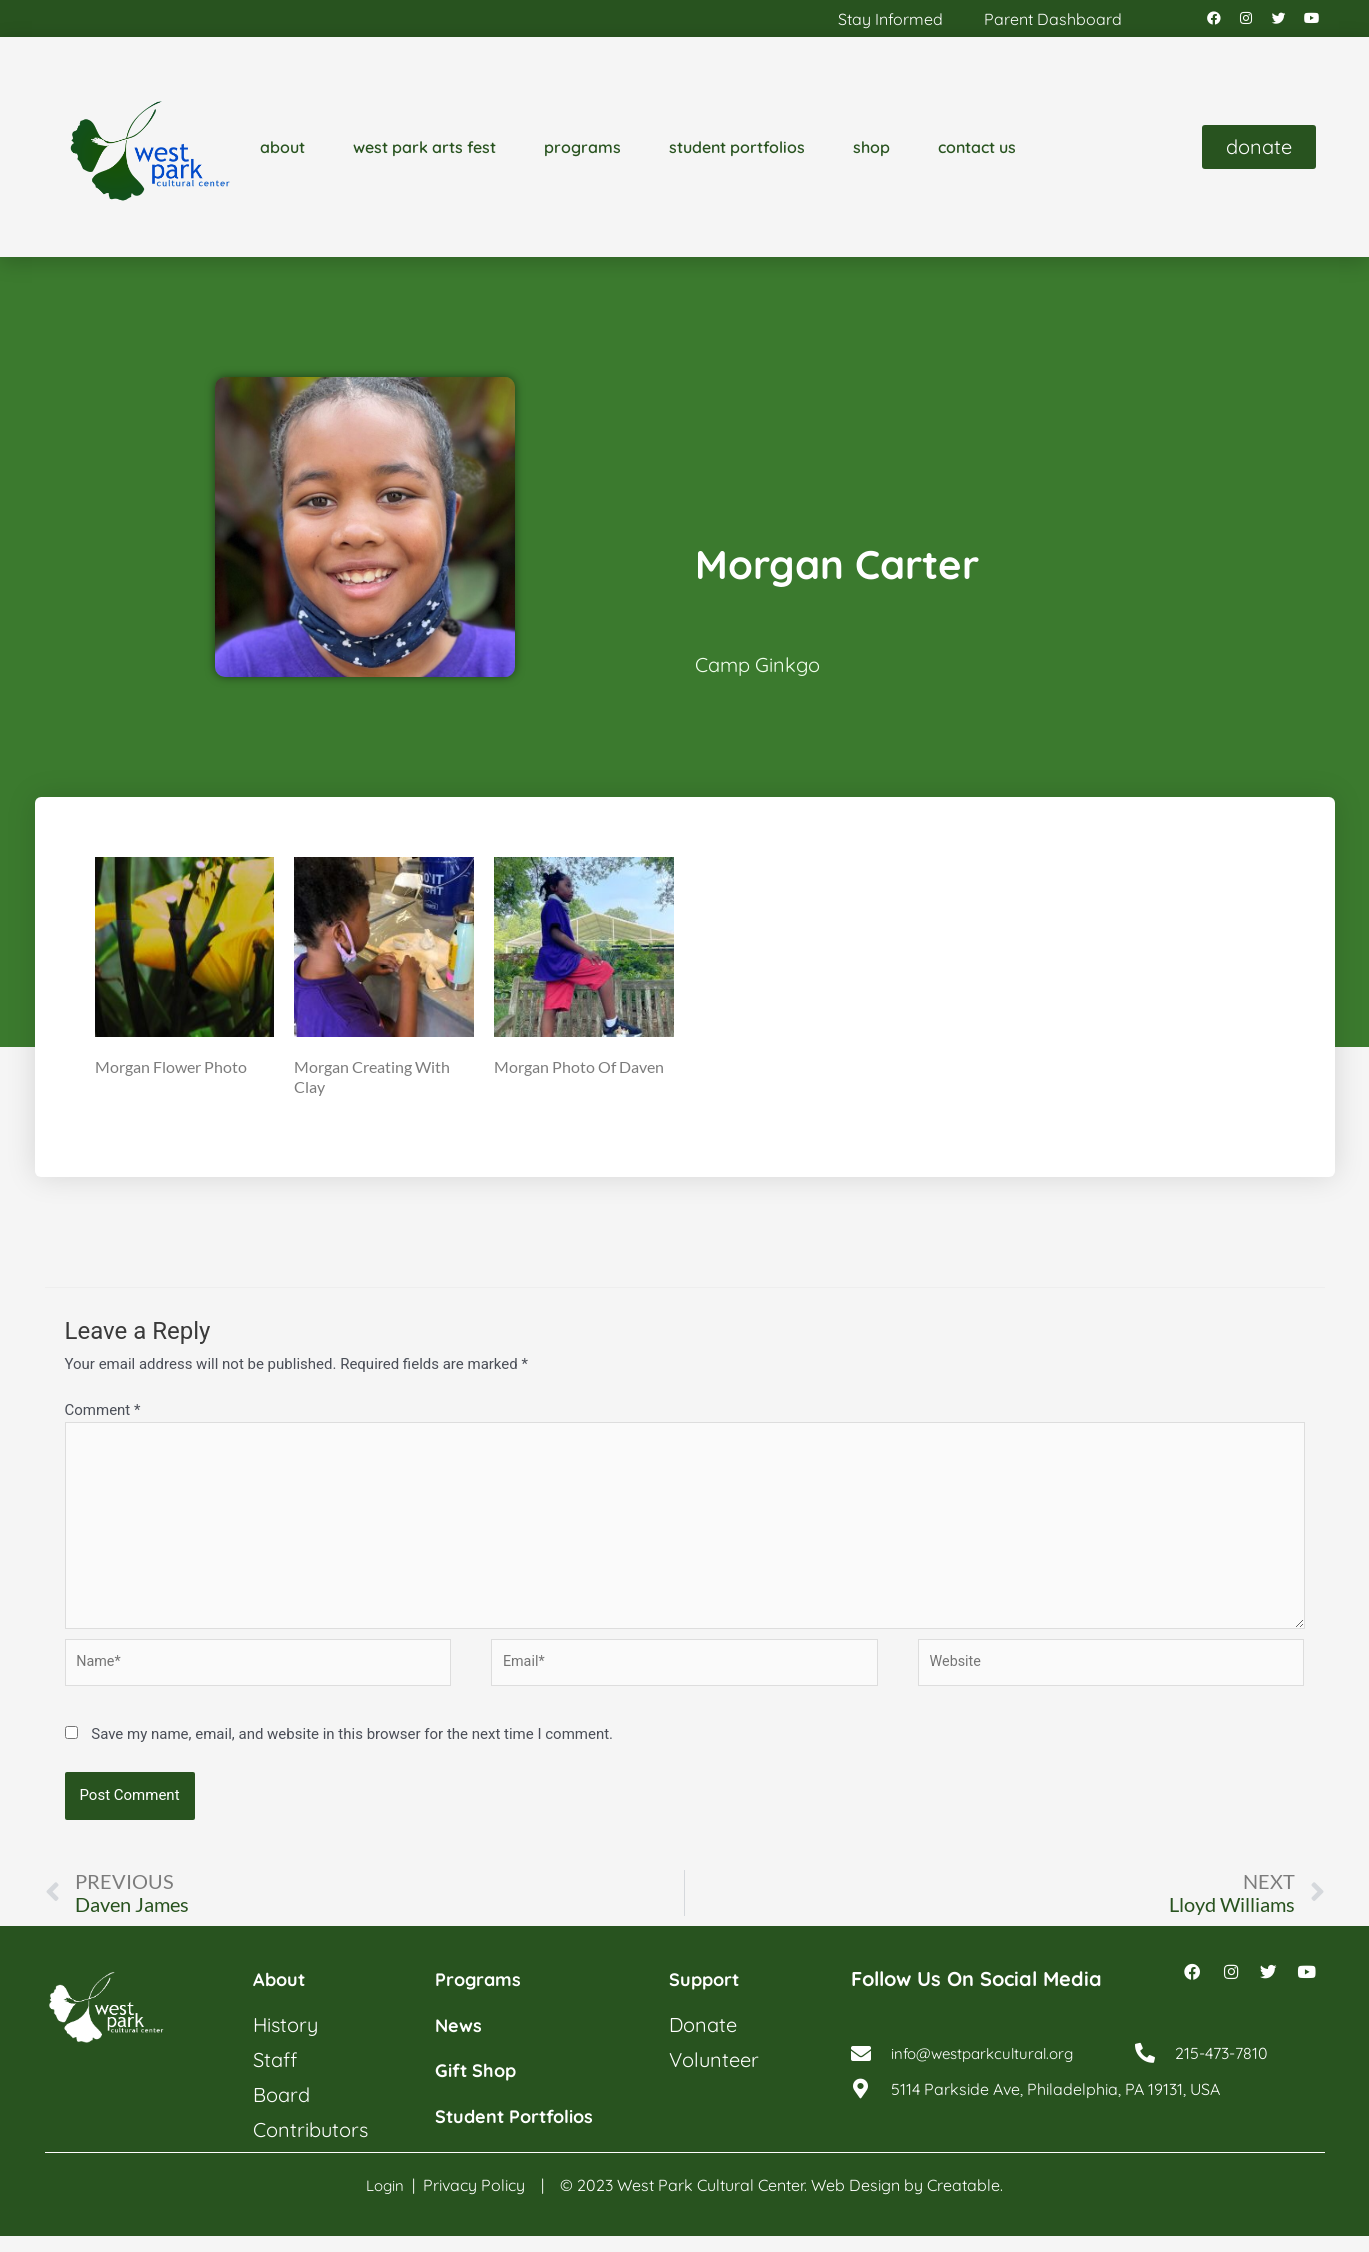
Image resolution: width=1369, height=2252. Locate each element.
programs (582, 152)
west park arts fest (424, 152)
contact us (977, 152)
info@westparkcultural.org (989, 2076)
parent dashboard (1053, 21)
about (282, 152)
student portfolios (737, 152)
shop (871, 152)
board (281, 2111)
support (708, 1996)
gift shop (480, 2086)
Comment (103, 1415)
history (285, 2041)
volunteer (714, 2076)
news (461, 2041)
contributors (310, 2146)
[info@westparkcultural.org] (861, 2076)
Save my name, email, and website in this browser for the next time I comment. (352, 1750)
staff (275, 2076)
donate (703, 2041)
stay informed (890, 21)
